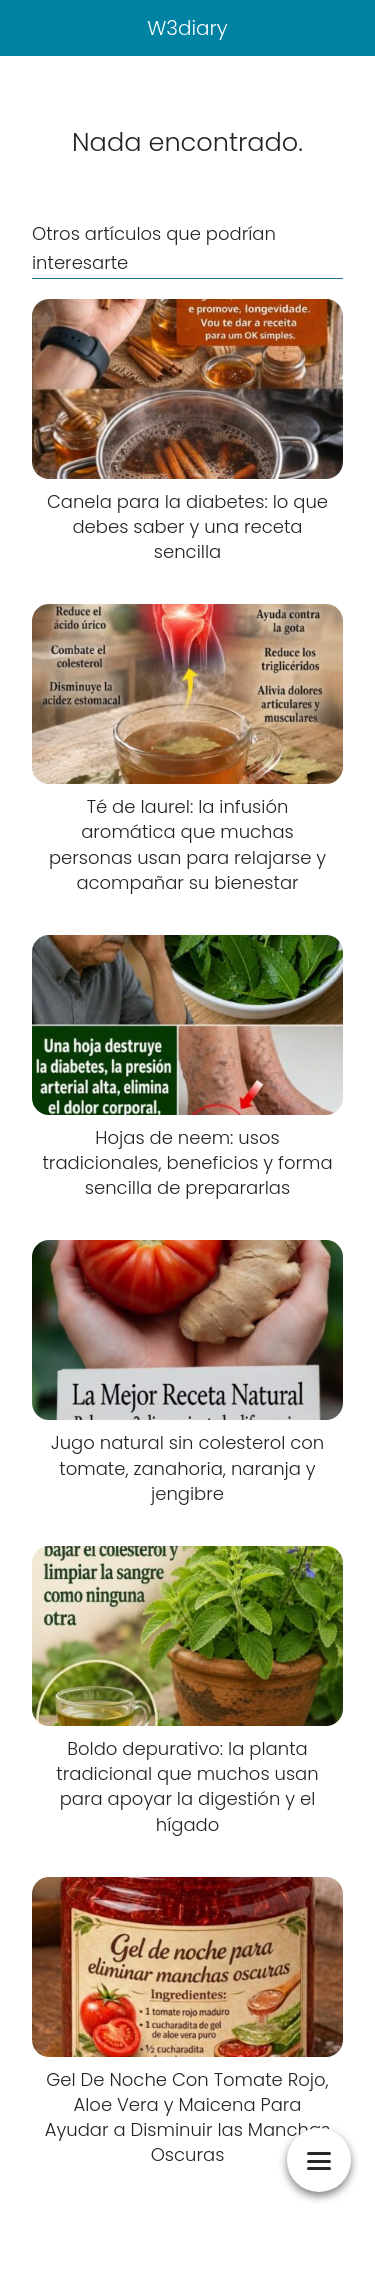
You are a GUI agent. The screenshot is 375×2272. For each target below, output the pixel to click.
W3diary (187, 28)
